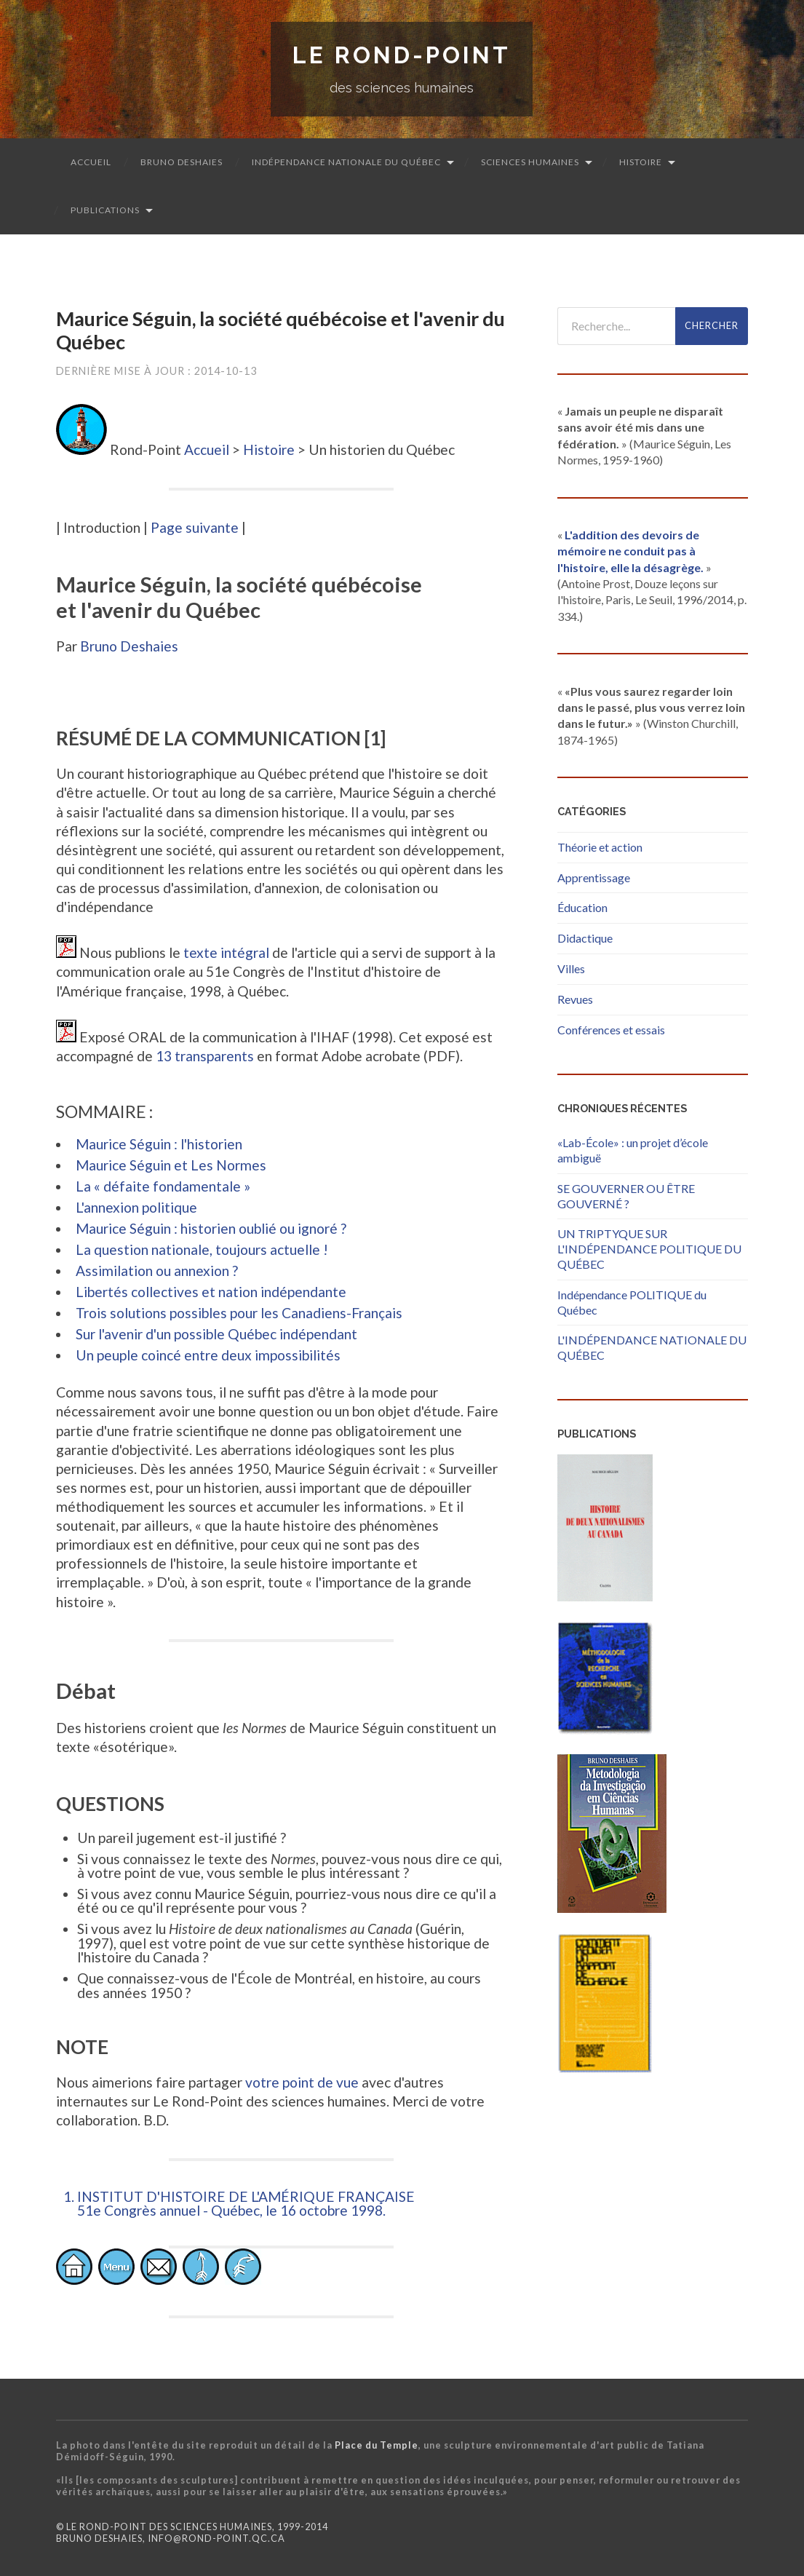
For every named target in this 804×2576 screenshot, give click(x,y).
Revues (575, 999)
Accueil (91, 161)
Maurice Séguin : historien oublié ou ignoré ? (211, 1228)
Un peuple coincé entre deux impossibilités (208, 1355)
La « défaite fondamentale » (163, 1186)
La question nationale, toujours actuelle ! (202, 1249)
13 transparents (205, 1055)
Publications (105, 210)
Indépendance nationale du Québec (346, 161)
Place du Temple (376, 2445)
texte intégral (226, 952)
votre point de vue (302, 2082)
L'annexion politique (136, 1207)
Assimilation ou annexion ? (157, 1270)
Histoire (640, 161)
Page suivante (195, 527)
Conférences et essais (611, 1030)
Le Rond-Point (401, 54)
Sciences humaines (530, 161)
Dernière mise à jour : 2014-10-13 (156, 371)
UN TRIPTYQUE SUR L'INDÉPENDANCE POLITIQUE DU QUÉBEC (649, 1248)
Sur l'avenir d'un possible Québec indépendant (216, 1333)
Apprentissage (593, 877)
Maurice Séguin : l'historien (159, 1144)
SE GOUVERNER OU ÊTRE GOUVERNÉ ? (626, 1195)
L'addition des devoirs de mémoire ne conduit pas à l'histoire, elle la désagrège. (630, 551)
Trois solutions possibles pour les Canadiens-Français (239, 1312)
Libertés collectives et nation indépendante (211, 1291)
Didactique (585, 938)
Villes (571, 968)
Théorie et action (599, 847)
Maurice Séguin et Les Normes (171, 1165)
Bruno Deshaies (181, 161)
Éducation (582, 907)
